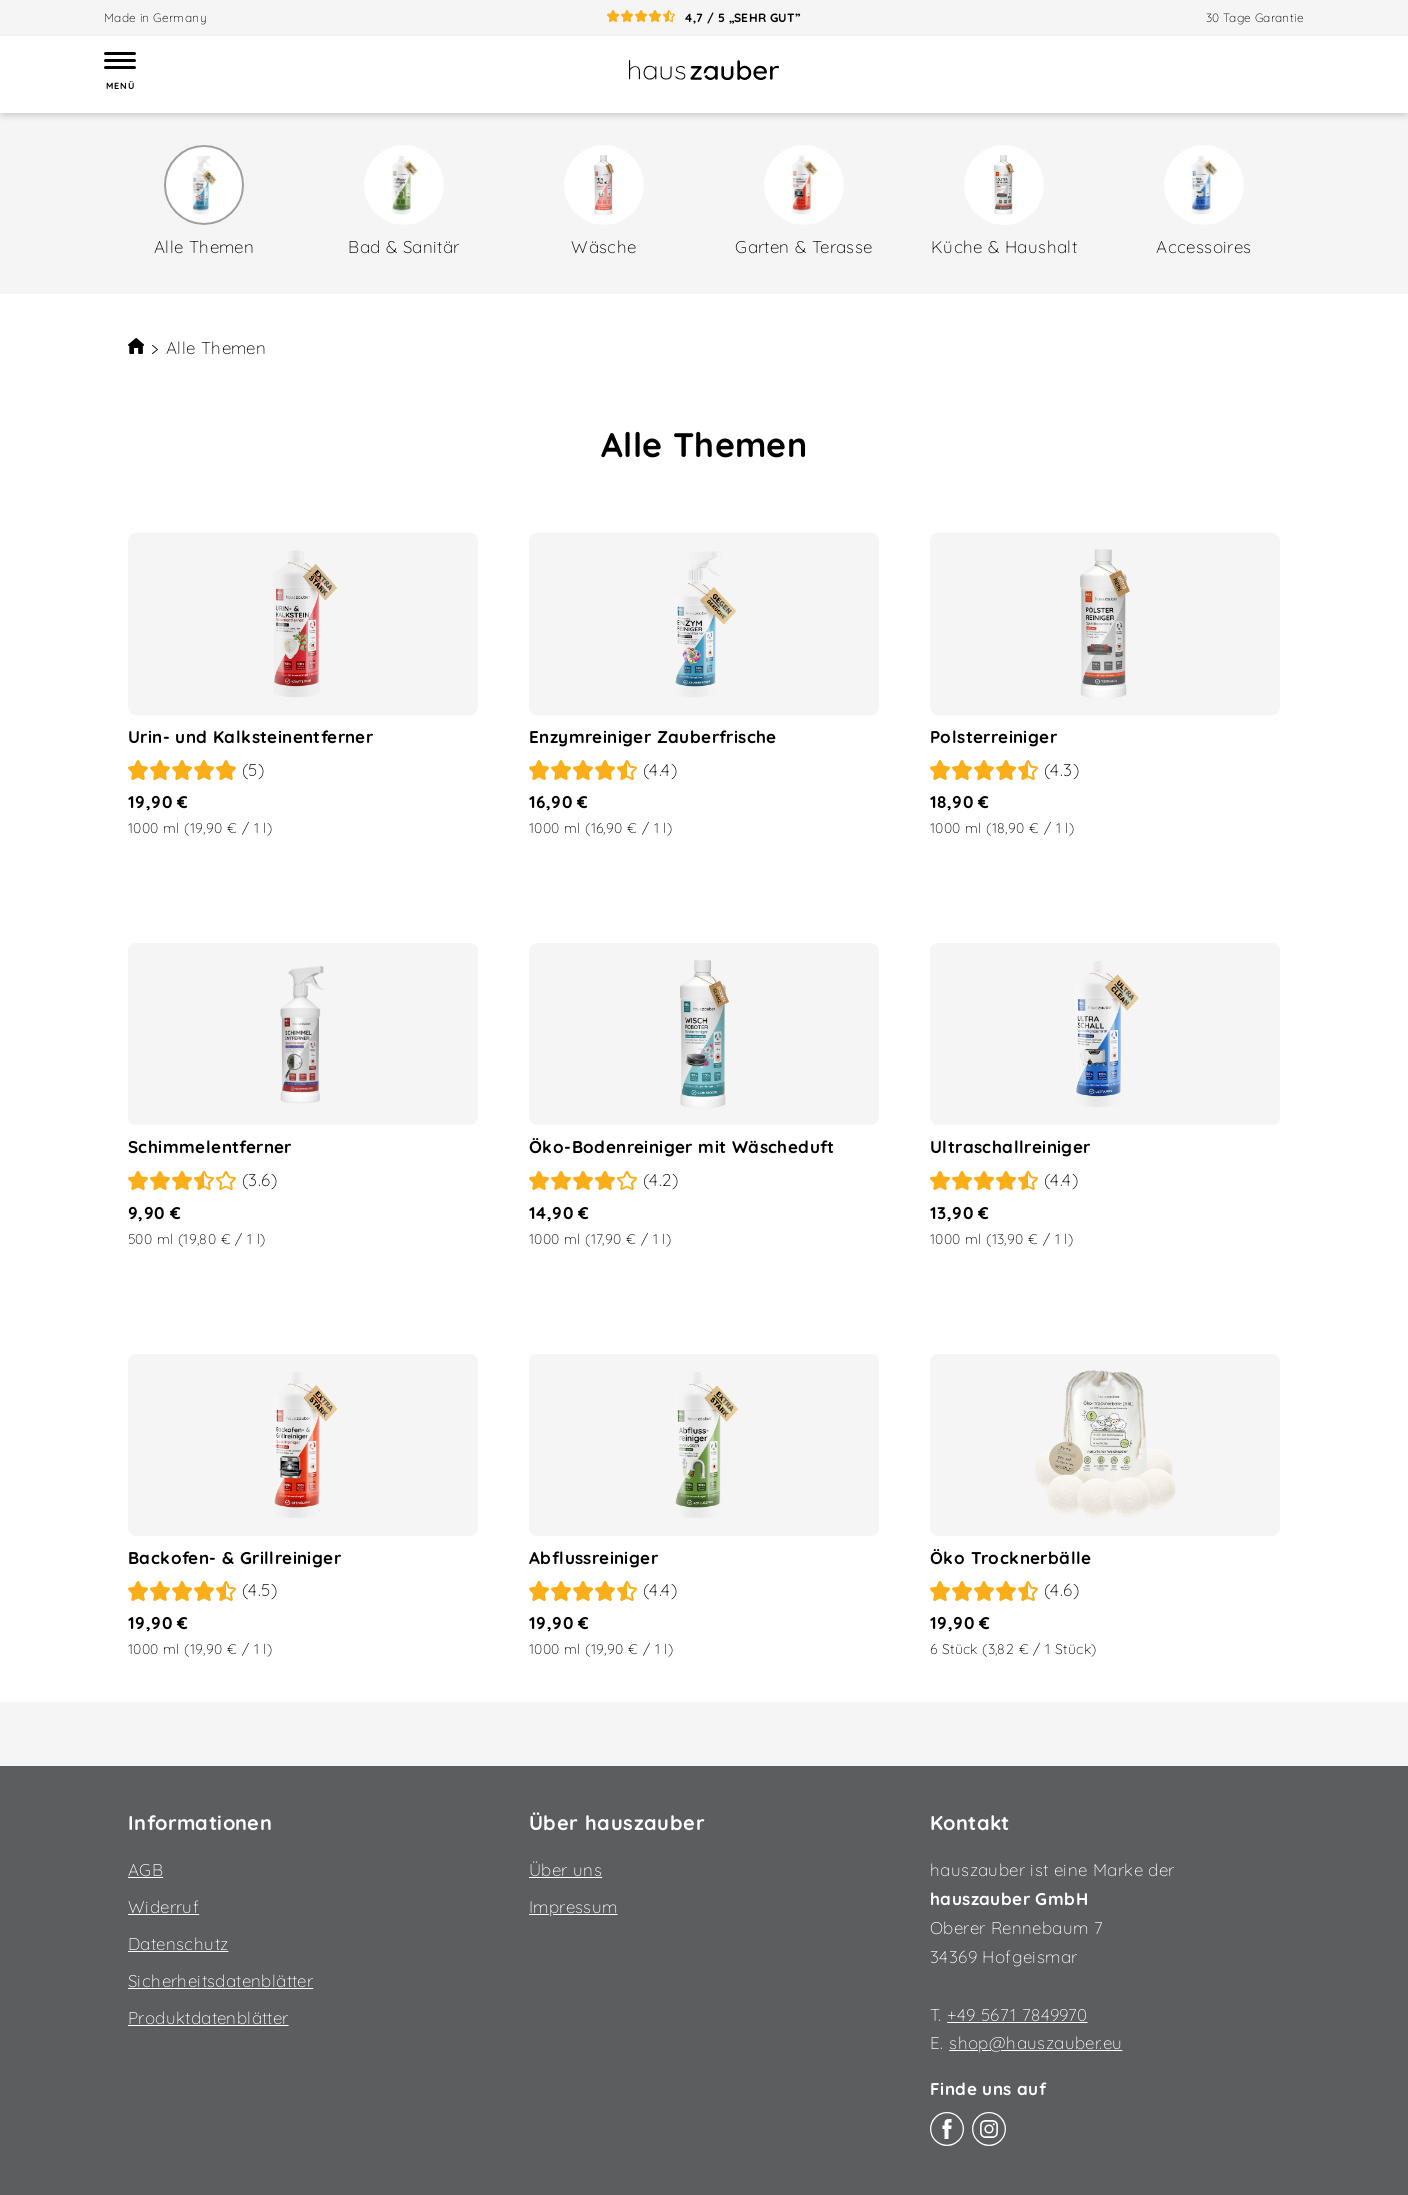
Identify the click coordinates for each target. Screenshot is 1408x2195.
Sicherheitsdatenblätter (220, 1980)
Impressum (573, 1906)
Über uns (565, 1869)
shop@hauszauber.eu (1035, 2042)
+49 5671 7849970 (1017, 2014)
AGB (145, 1869)
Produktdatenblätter (208, 2017)
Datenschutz (178, 1943)
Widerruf (163, 1906)
